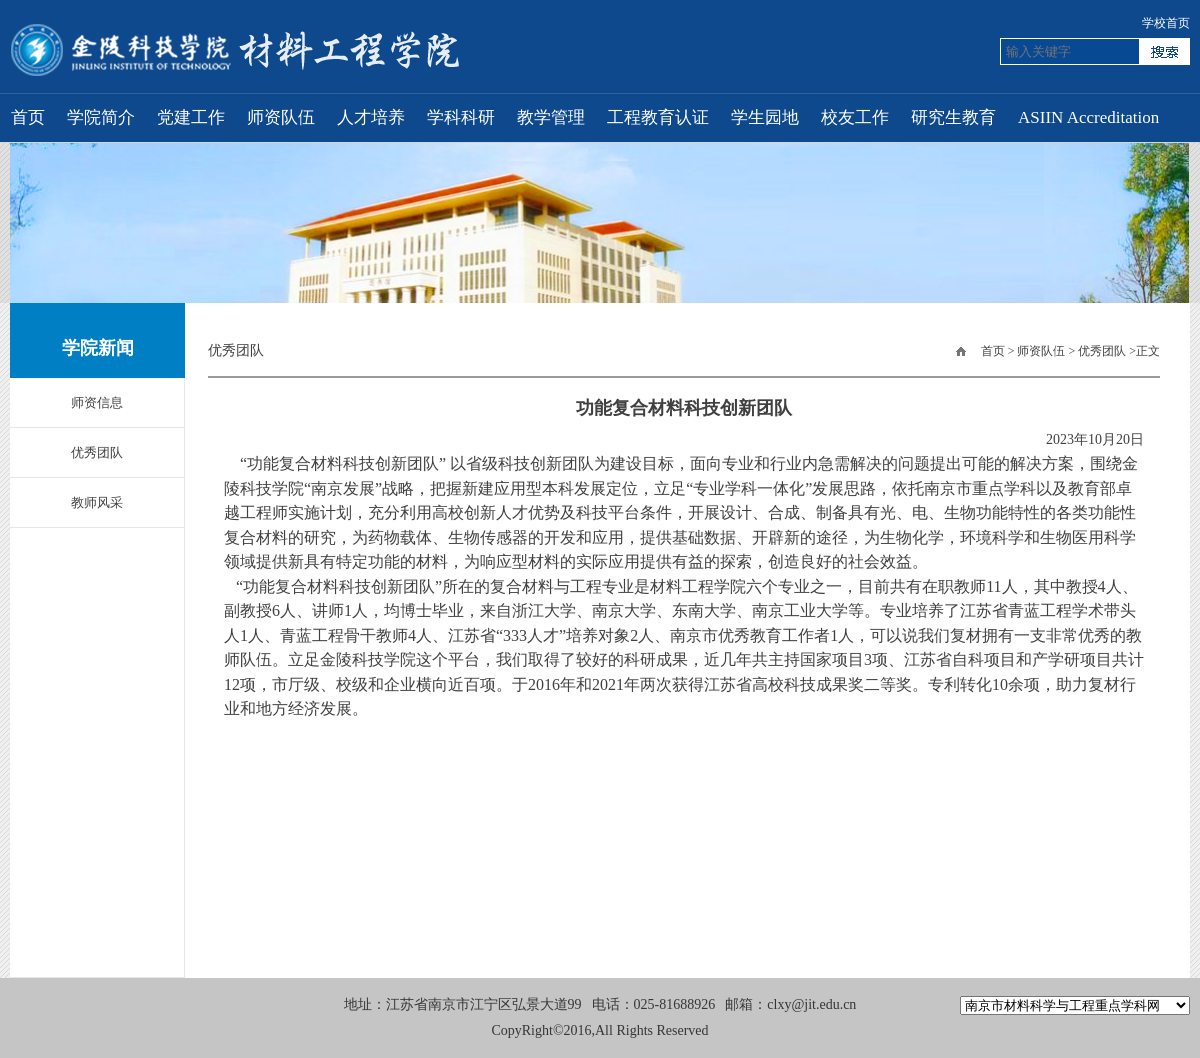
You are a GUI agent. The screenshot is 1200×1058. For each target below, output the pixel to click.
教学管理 (551, 117)
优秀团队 (1102, 351)
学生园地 (765, 117)
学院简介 (101, 117)
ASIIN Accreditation (1088, 117)
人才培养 (371, 117)
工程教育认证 (658, 117)
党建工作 (191, 117)
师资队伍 (281, 117)
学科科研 (461, 117)
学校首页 (1166, 23)
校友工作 (855, 117)
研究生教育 (953, 117)
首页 (28, 117)
